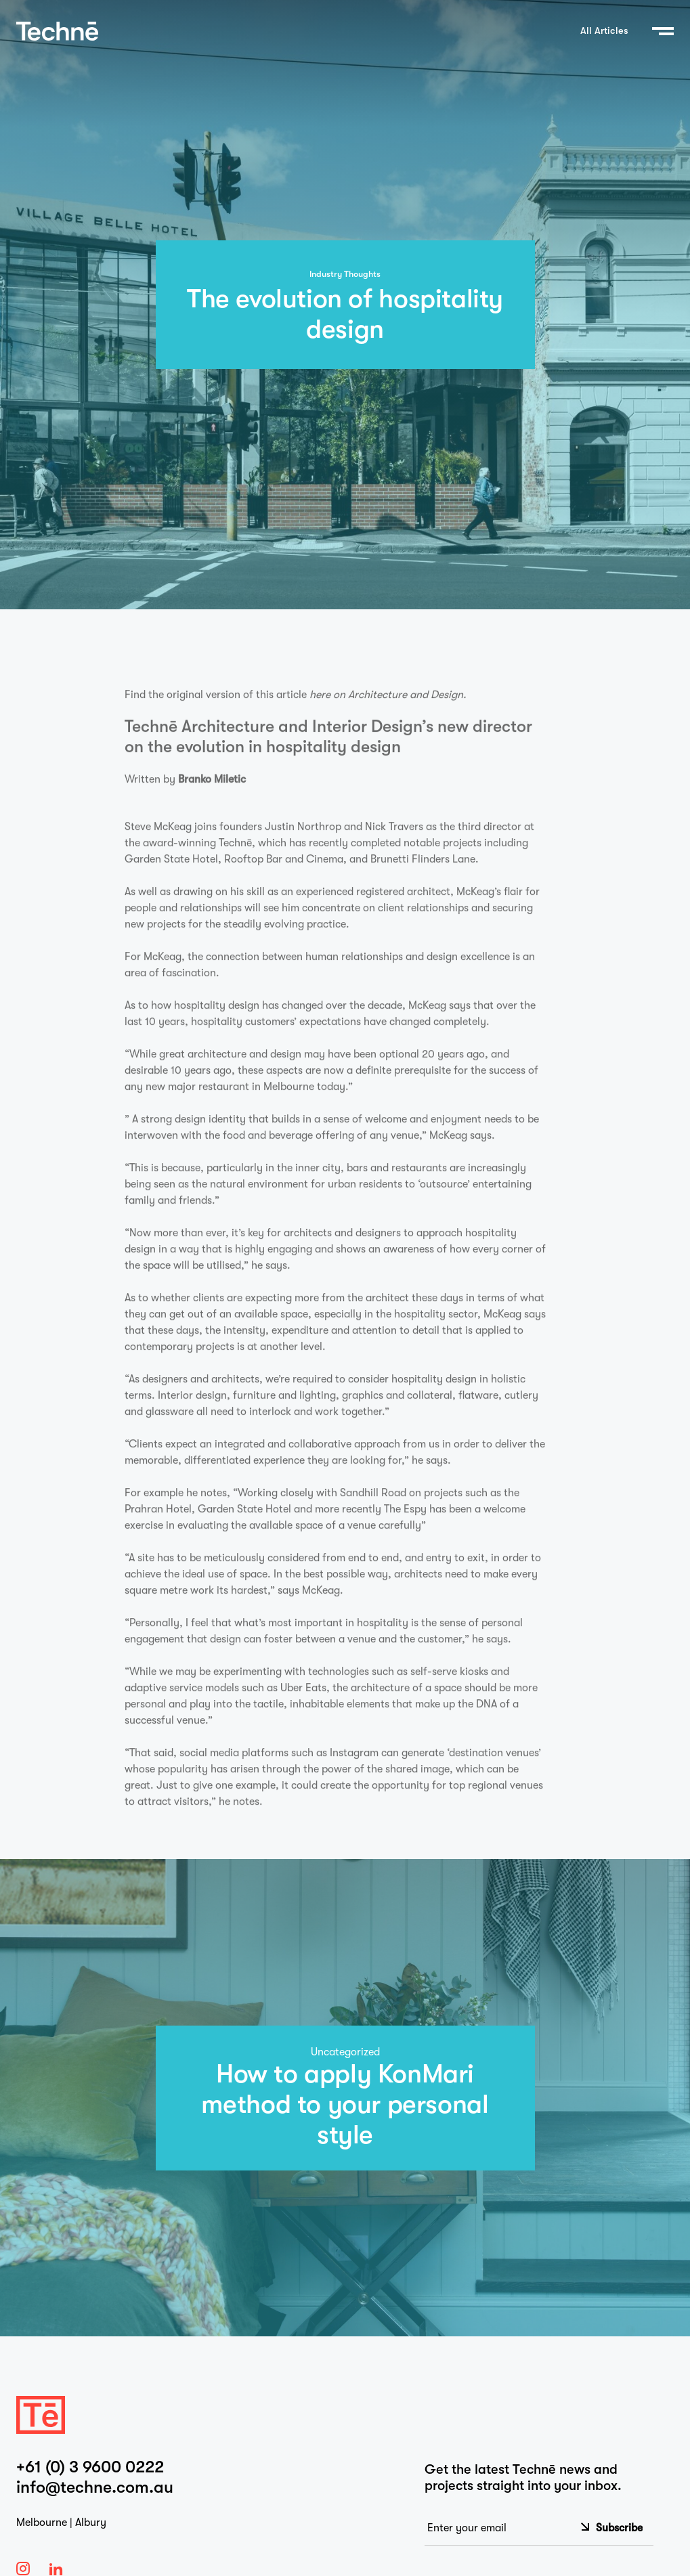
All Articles (604, 31)
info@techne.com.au (94, 2487)
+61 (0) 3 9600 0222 (90, 2467)
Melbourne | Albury (61, 2522)
